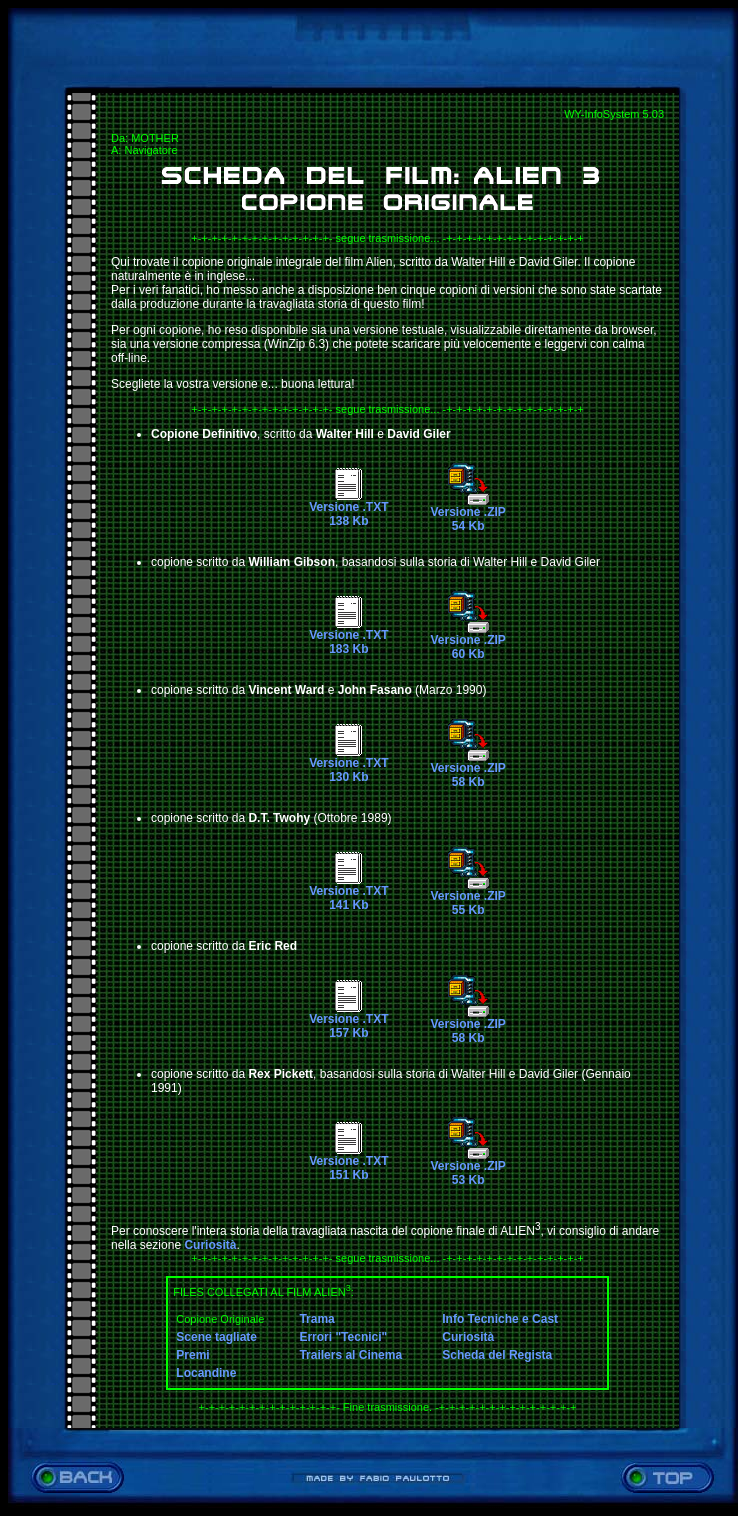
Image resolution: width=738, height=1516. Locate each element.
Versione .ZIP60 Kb (467, 641)
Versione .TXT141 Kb (348, 892)
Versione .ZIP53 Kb (467, 1167)
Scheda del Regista (497, 1355)
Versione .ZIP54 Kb (467, 513)
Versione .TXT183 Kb (348, 636)
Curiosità (210, 1245)
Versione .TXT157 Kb (348, 1020)
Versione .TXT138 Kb (348, 508)
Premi (192, 1355)
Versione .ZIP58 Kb (467, 769)
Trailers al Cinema (350, 1355)
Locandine (206, 1373)
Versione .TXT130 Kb (348, 764)
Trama (316, 1319)
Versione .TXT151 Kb (348, 1162)
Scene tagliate (216, 1337)
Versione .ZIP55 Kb (467, 897)
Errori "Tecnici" (343, 1337)
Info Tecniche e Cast (500, 1319)
